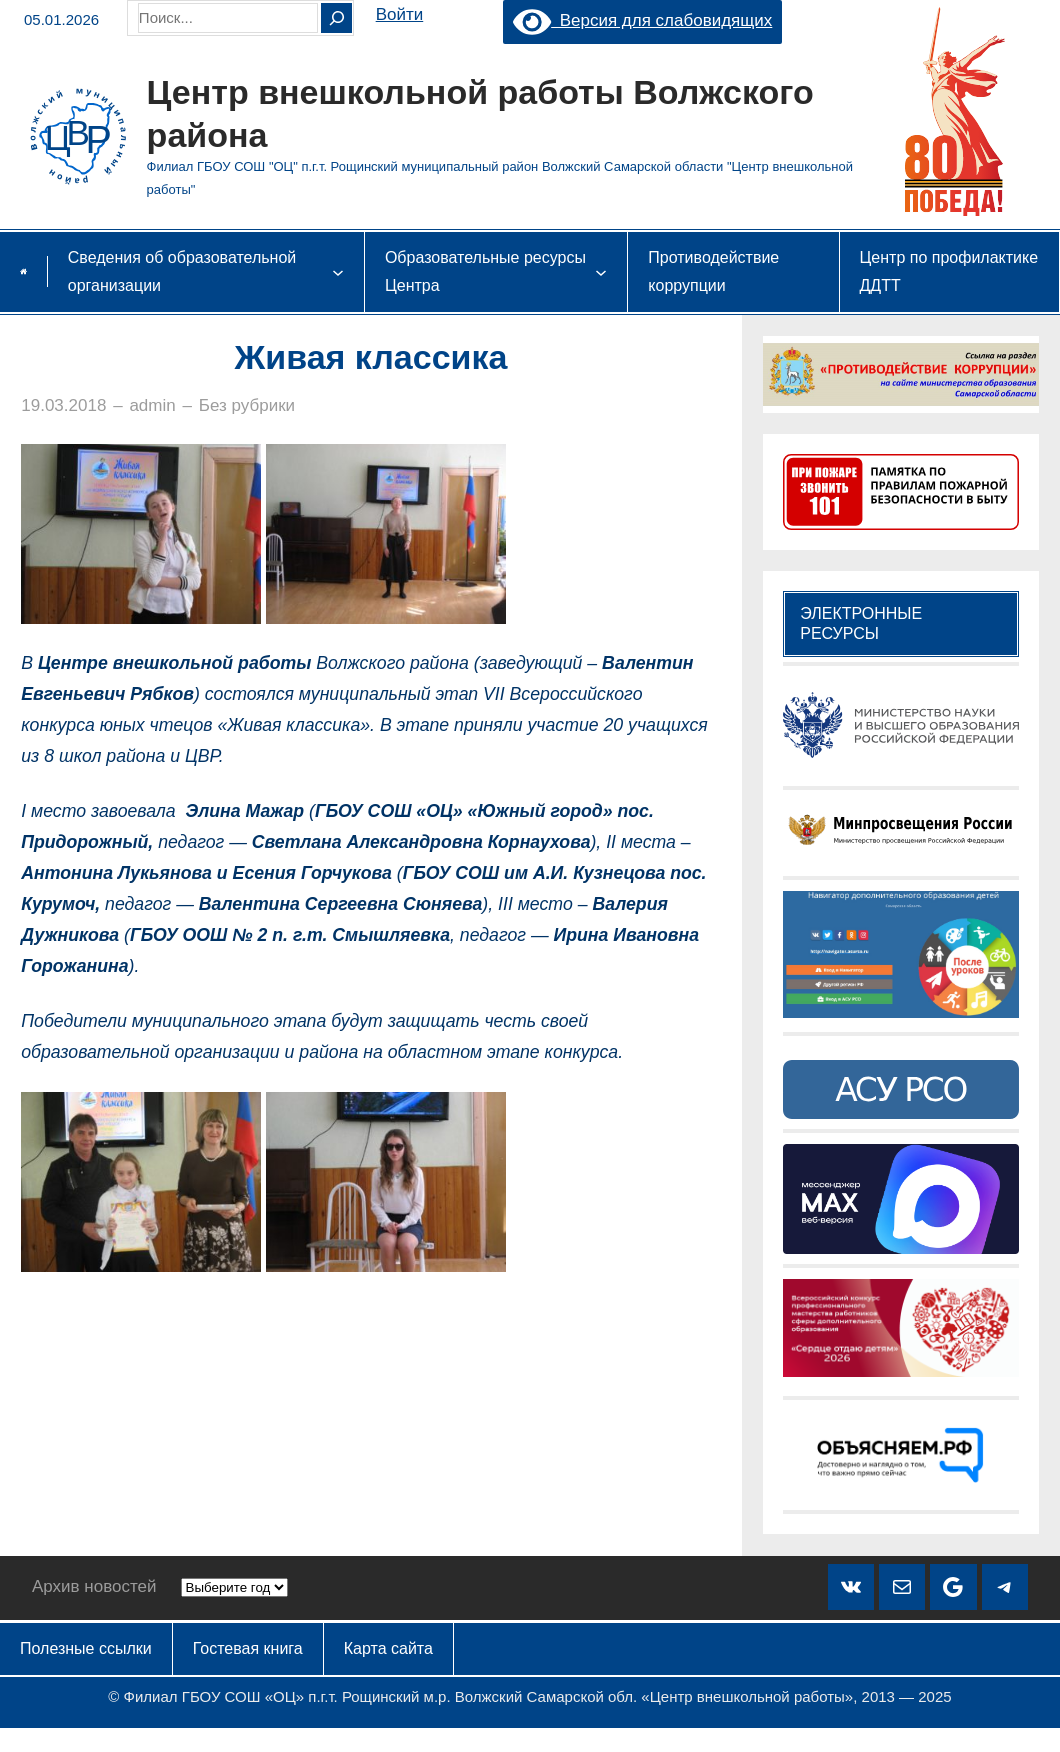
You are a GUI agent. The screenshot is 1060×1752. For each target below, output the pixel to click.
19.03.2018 (63, 405)
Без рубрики (247, 405)
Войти (400, 14)
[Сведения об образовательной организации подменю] (338, 272)
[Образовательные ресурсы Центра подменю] (601, 272)
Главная (23, 271)
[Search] (336, 18)
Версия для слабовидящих (642, 20)
